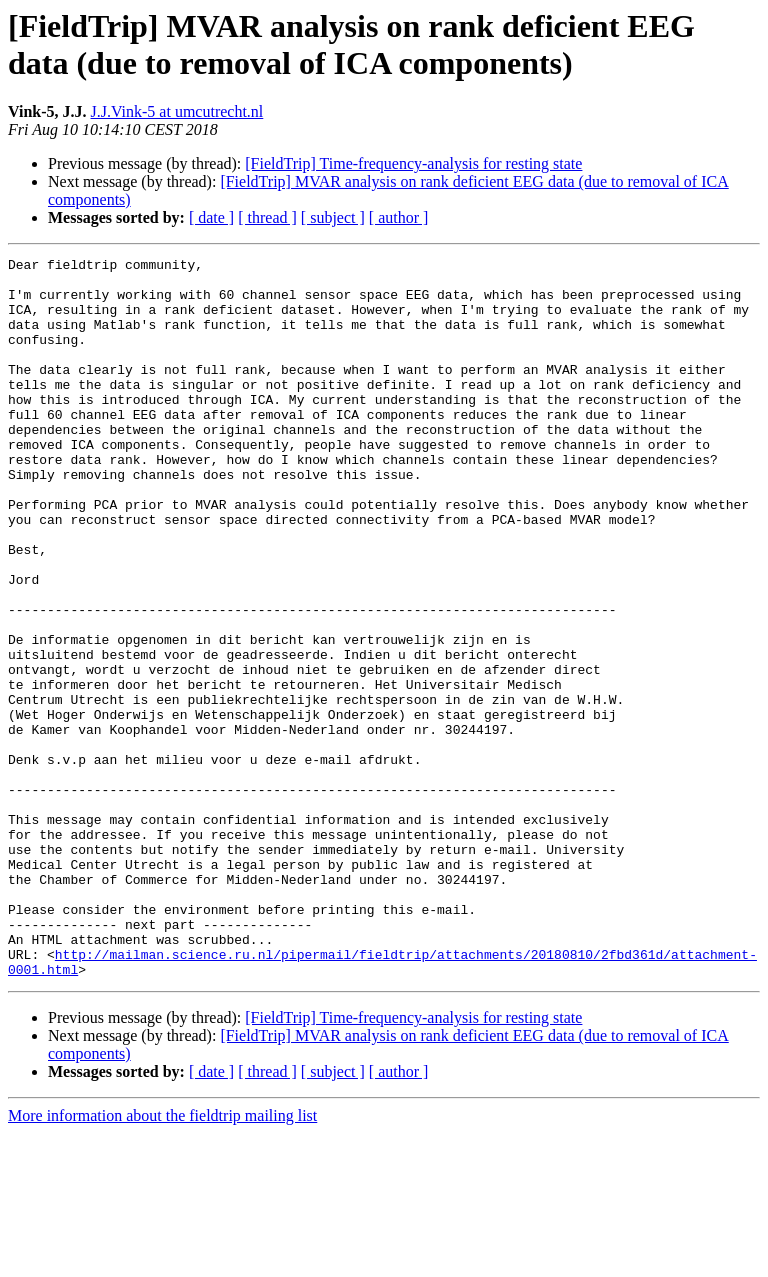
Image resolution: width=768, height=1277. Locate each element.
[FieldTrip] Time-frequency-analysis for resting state (413, 163)
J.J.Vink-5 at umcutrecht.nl (177, 111)
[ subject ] (333, 217)
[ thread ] (267, 217)
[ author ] (399, 217)
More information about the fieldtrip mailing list (162, 1259)
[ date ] (211, 217)
